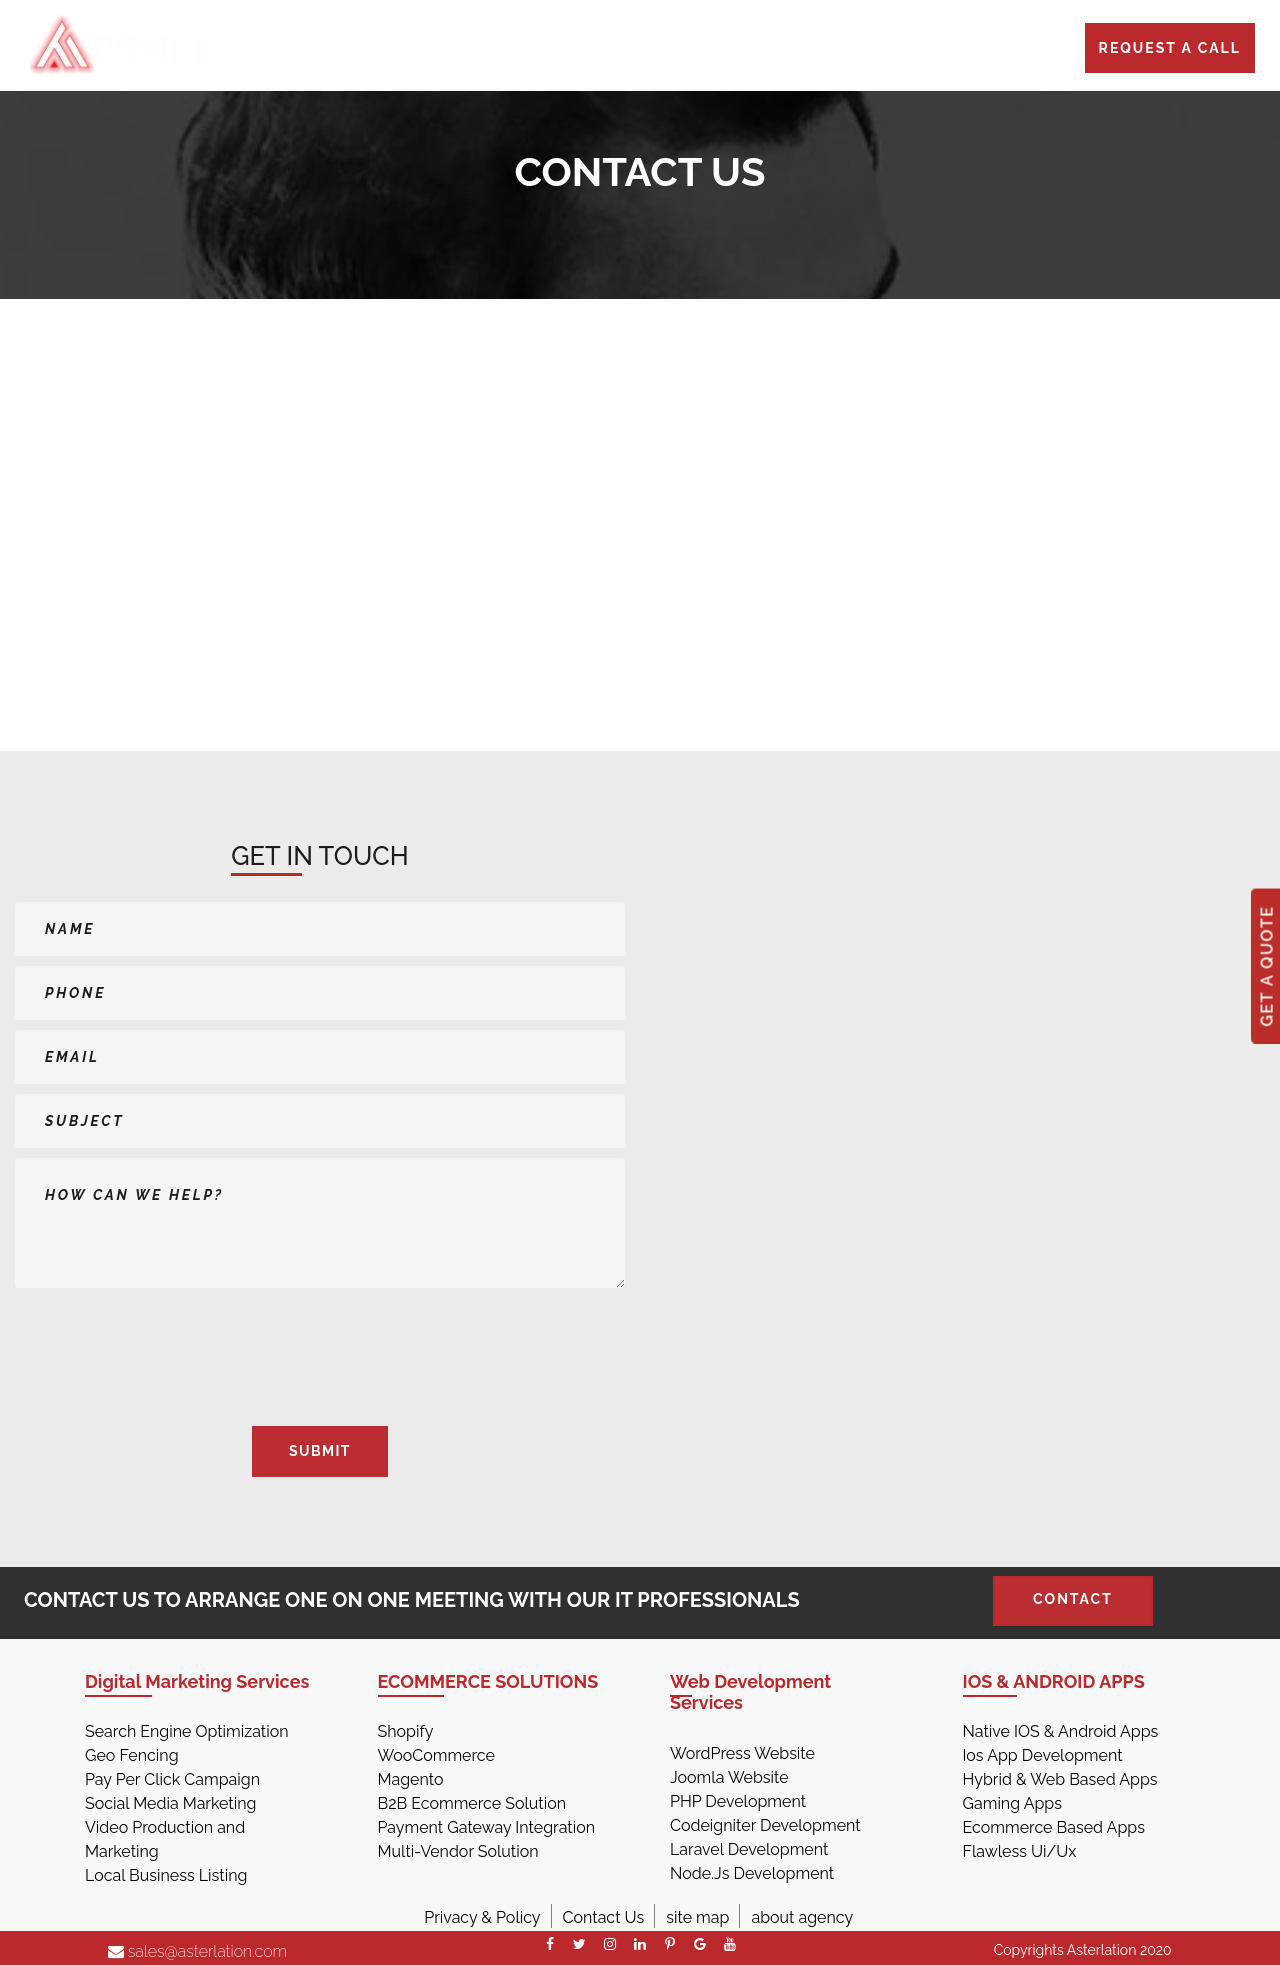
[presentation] (132, 1348)
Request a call (1170, 48)
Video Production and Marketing (165, 1839)
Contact (1073, 1599)
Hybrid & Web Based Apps (1060, 1779)
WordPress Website (742, 1753)
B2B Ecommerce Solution (472, 1803)
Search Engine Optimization (187, 1731)
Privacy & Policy (482, 1917)
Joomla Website (729, 1777)
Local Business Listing (166, 1875)
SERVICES (557, 52)
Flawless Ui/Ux (1020, 1851)
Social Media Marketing (170, 1803)
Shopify (406, 1731)
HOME (471, 52)
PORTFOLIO (746, 52)
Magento (411, 1779)
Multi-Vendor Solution (458, 1851)
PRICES (648, 52)
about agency (802, 1917)
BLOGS (841, 52)
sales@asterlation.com (198, 1951)
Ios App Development (1043, 1755)
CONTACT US (943, 52)
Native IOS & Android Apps (1061, 1731)
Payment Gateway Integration (487, 1827)
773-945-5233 (277, 52)
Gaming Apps (1012, 1803)
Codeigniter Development (765, 1825)
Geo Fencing (132, 1755)
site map (697, 1917)
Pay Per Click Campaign (172, 1779)
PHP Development (738, 1801)
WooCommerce (436, 1755)
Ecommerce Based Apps (1054, 1827)
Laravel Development (749, 1849)
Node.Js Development (752, 1873)
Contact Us (604, 1917)
